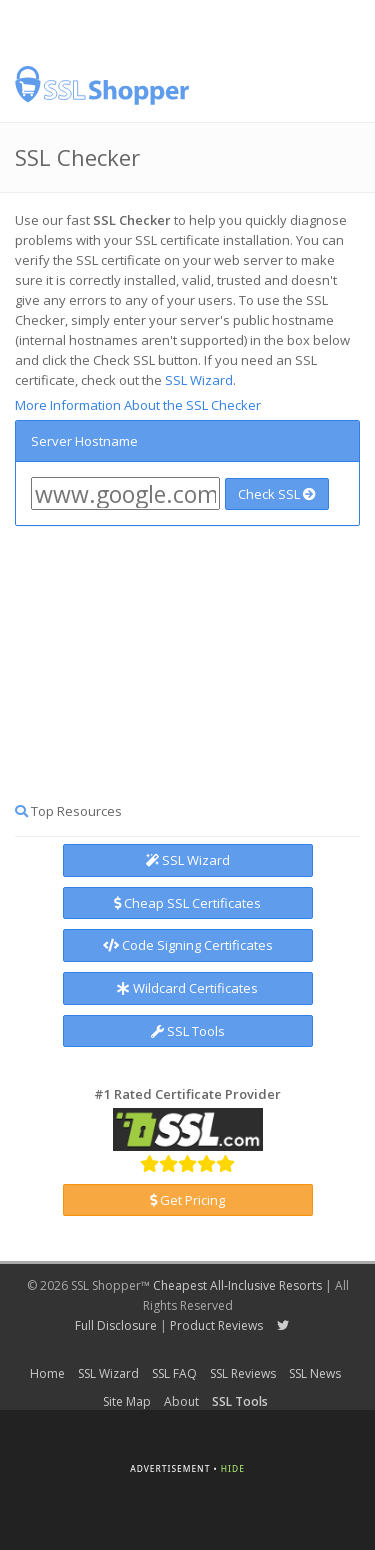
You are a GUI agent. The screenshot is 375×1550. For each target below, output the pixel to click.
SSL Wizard (199, 380)
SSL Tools (188, 1031)
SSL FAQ (174, 1373)
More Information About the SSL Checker (138, 405)
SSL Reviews (243, 1373)
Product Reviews (216, 1325)
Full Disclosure (116, 1325)
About (181, 1401)
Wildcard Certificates (187, 988)
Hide (233, 1468)
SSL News (315, 1373)
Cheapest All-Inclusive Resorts (237, 1285)
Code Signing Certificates (188, 945)
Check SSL (277, 494)
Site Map (127, 1401)
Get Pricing (187, 1200)
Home (47, 1373)
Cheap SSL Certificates (187, 903)
